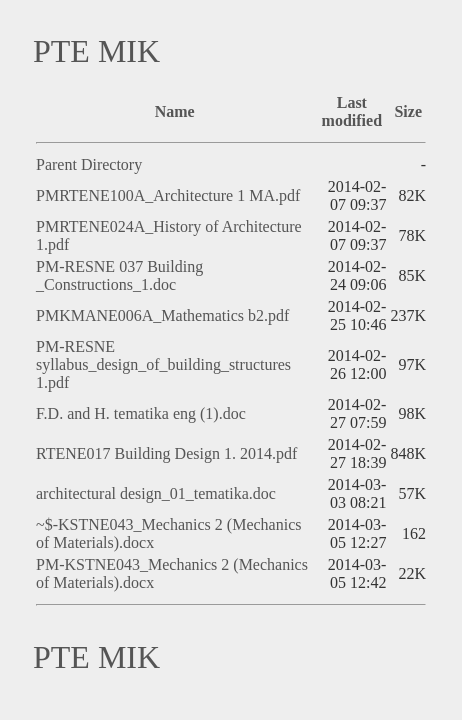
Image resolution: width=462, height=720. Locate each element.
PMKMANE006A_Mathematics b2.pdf (162, 315)
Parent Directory (89, 164)
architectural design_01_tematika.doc (156, 493)
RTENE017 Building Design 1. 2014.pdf (166, 453)
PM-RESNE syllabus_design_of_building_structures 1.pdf (163, 364)
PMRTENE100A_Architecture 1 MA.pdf (168, 195)
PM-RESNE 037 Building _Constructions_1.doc (119, 275)
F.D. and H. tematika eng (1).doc (141, 413)
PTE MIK (96, 51)
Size (408, 111)
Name (175, 111)
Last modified (352, 111)
